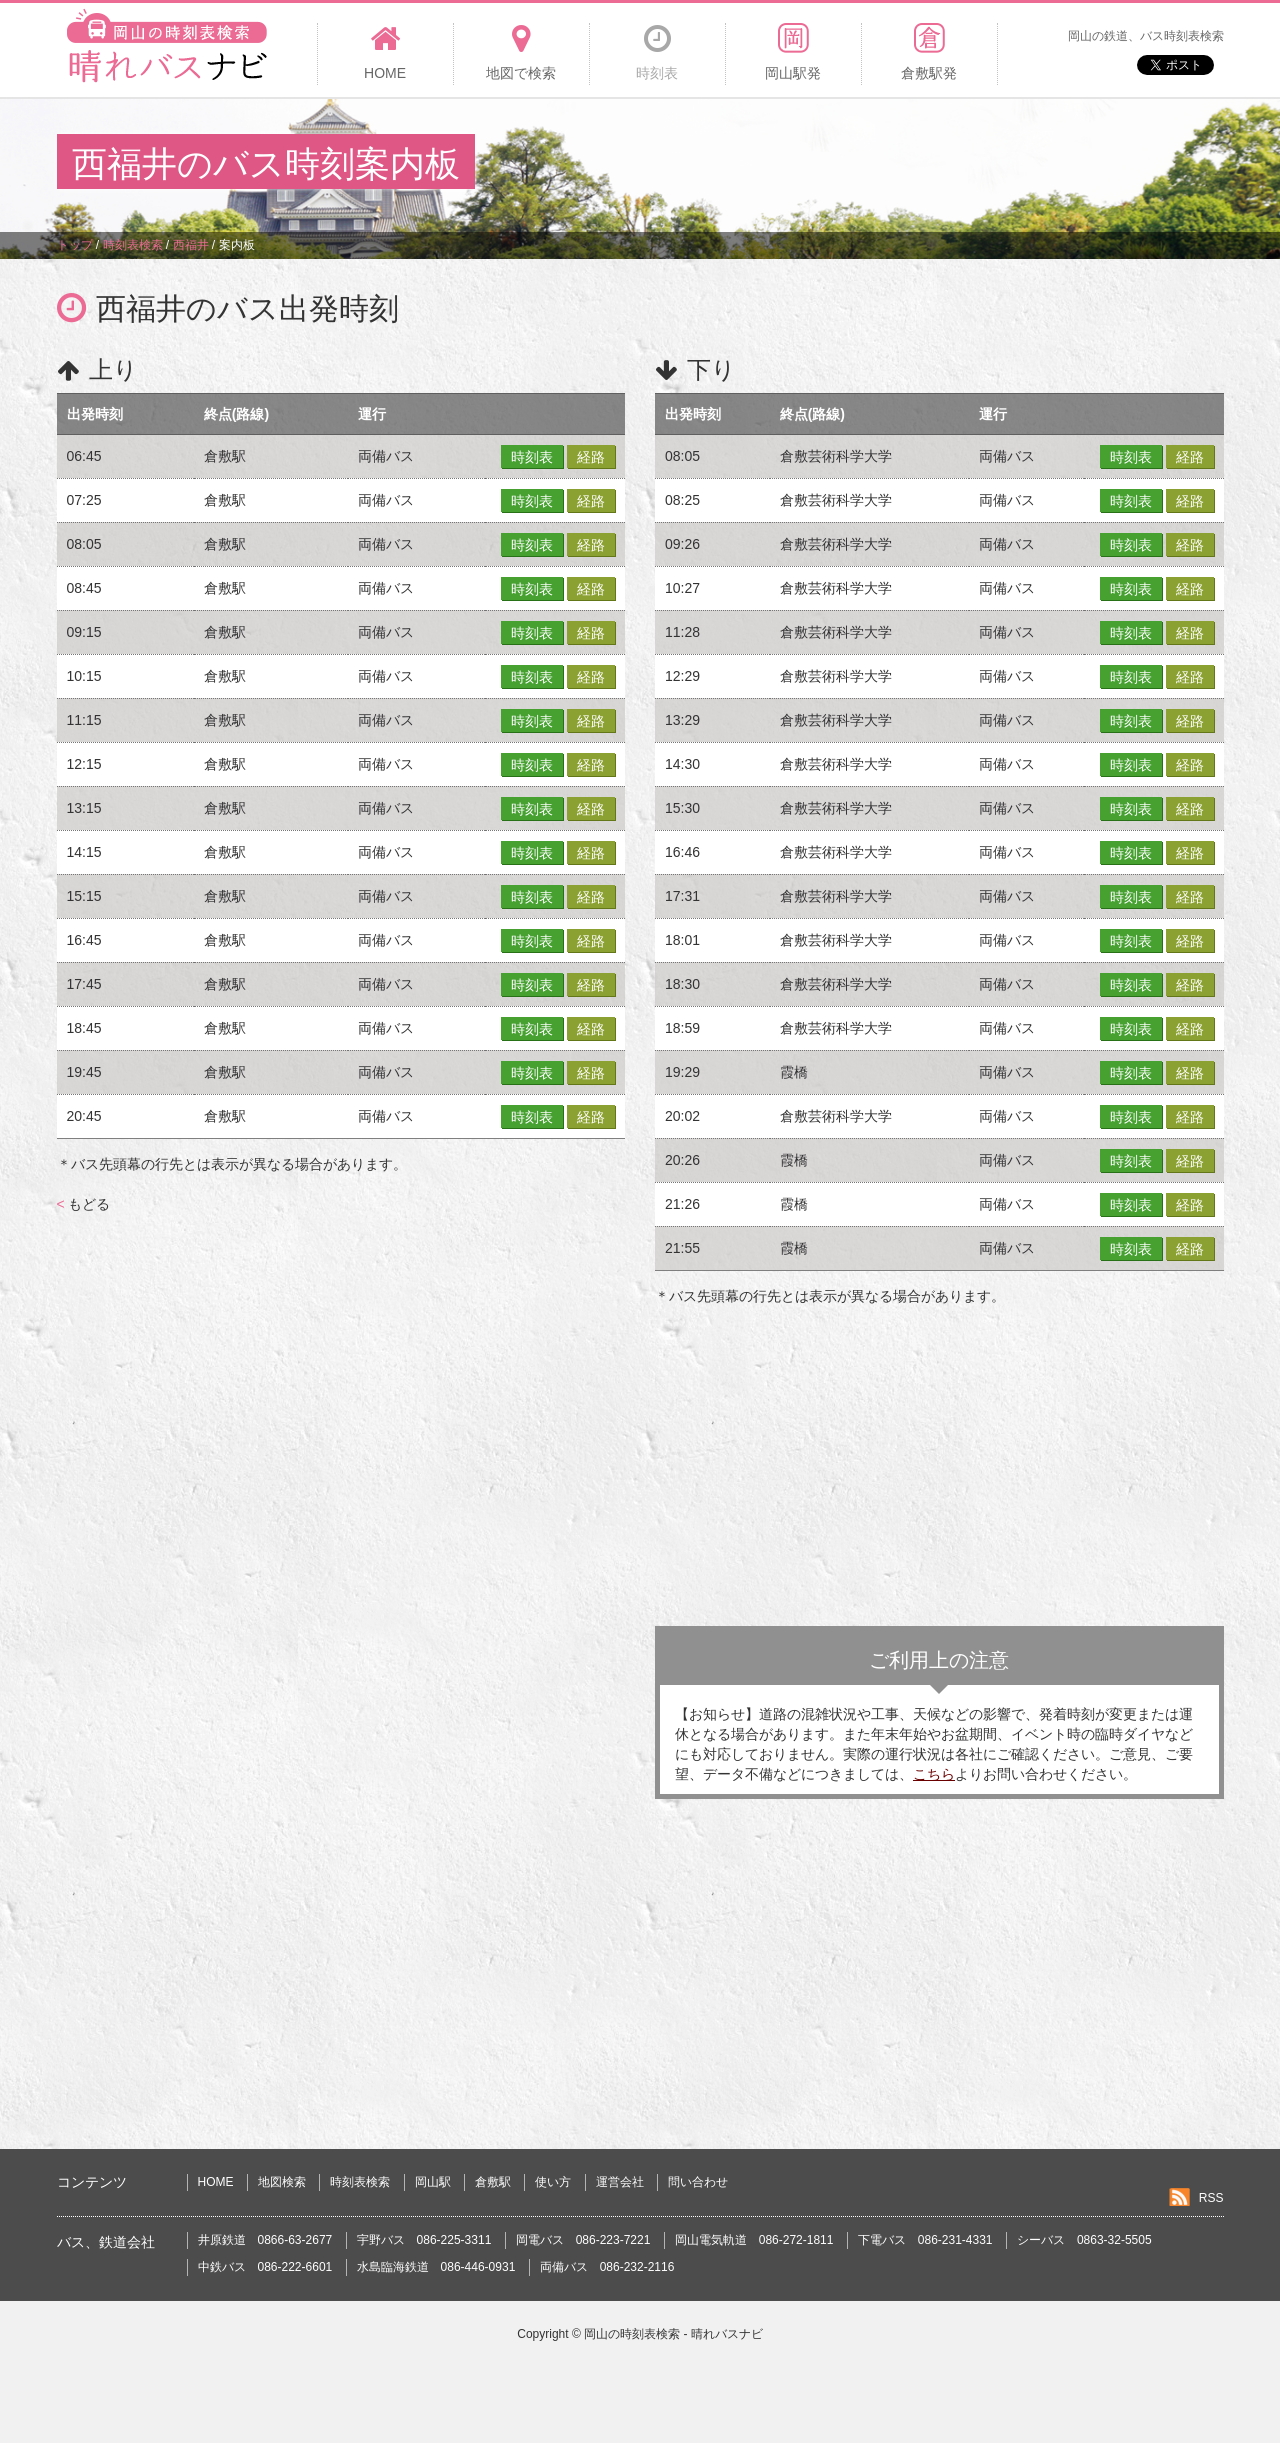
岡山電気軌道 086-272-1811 (754, 2240)
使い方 (553, 2182)
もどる (83, 1204)
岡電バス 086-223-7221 (583, 2240)
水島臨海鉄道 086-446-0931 (436, 2267)
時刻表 (532, 457)
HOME (216, 2182)
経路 (591, 457)
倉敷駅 (493, 2182)
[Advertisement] (859, 164)
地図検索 (282, 2182)
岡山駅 (433, 2182)
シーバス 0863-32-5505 (1084, 2240)
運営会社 (620, 2182)
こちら (934, 1774)
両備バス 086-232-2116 (607, 2267)
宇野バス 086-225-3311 (424, 2240)
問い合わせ (698, 2182)
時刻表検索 (360, 2182)
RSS (1211, 2198)
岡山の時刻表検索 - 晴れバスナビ (673, 2334)
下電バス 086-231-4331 (925, 2240)
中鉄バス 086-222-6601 (265, 2267)
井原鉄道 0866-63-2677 (265, 2240)
